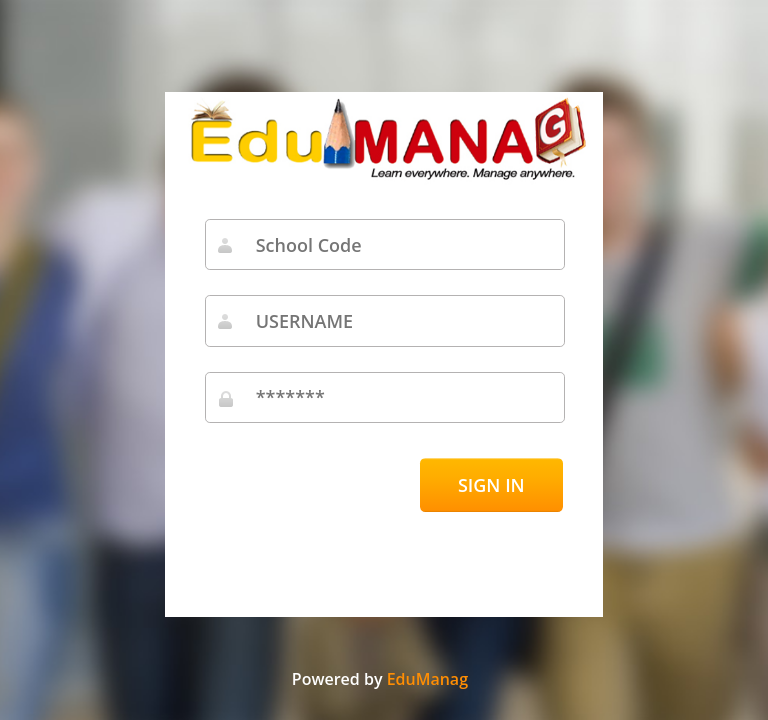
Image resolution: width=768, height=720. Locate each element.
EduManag (427, 679)
